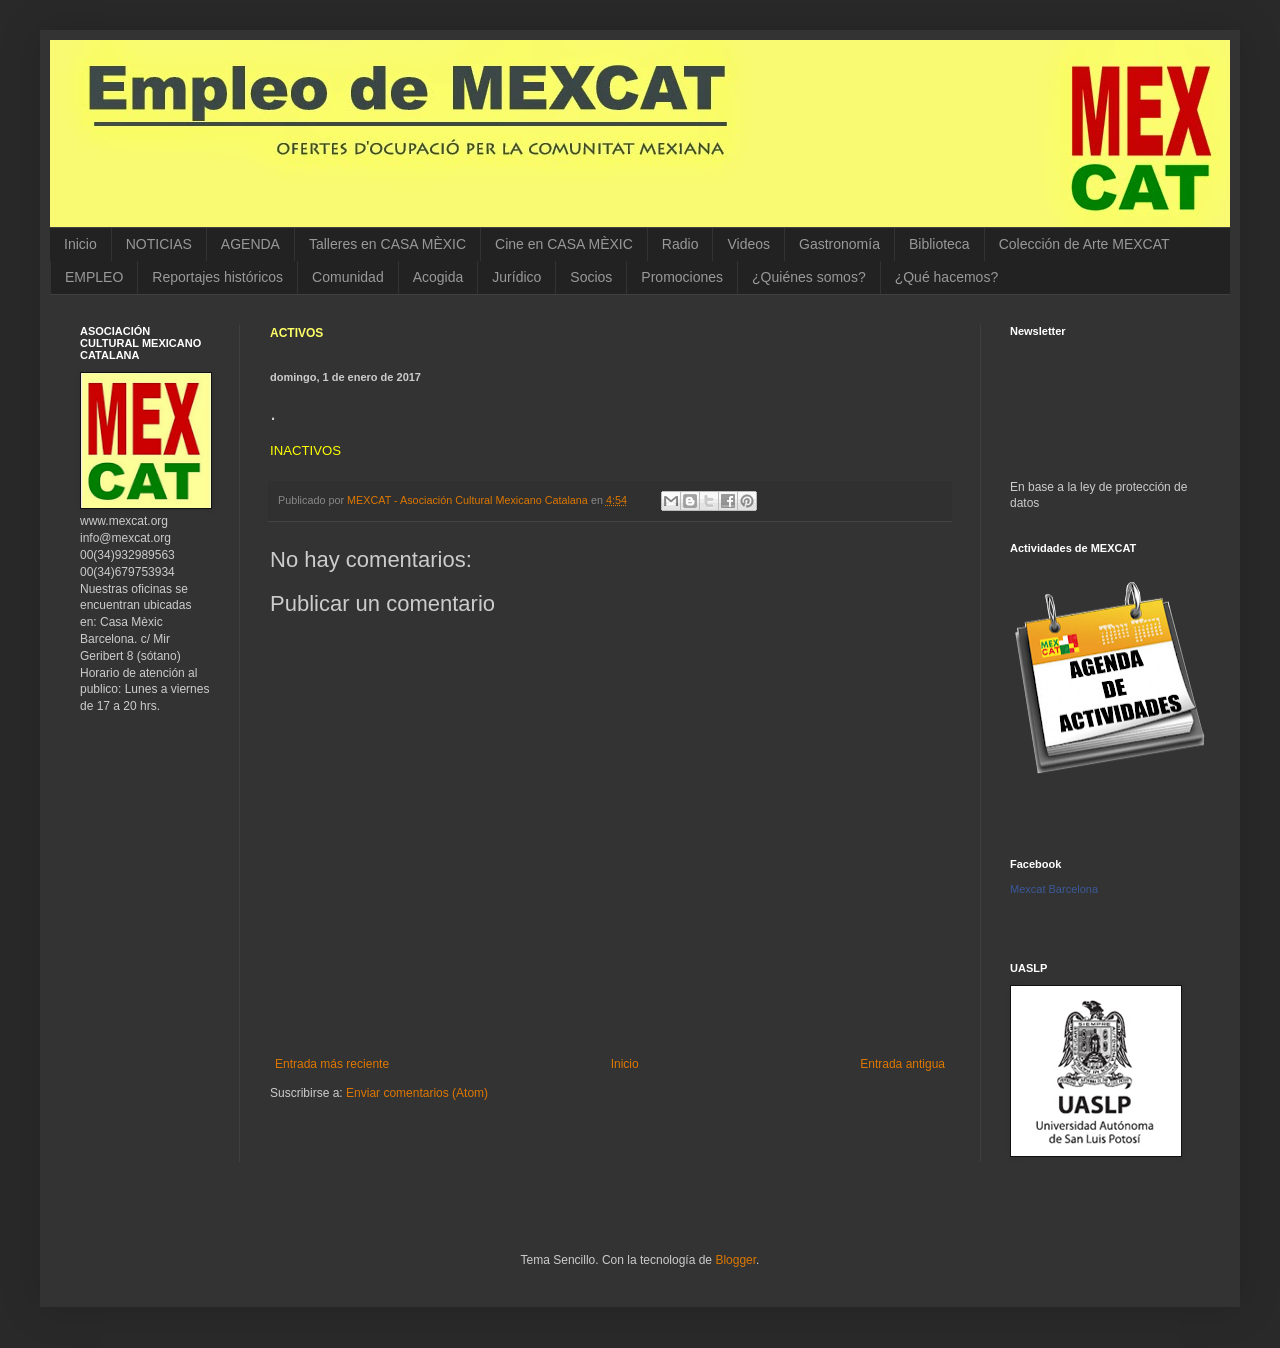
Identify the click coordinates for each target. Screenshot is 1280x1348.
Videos (748, 244)
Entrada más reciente (332, 1064)
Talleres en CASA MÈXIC (387, 244)
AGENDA (250, 244)
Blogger (735, 1260)
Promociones (682, 277)
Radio (680, 244)
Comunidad (348, 277)
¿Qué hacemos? (947, 277)
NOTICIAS (159, 244)
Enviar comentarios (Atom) (417, 1093)
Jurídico (516, 277)
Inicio (80, 244)
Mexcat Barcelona (1054, 889)
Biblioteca (939, 244)
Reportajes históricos (217, 277)
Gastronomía (839, 244)
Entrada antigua (902, 1064)
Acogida (438, 277)
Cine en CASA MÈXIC (564, 244)
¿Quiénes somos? (809, 277)
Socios (591, 277)
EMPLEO (94, 277)
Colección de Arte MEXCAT (1084, 244)
